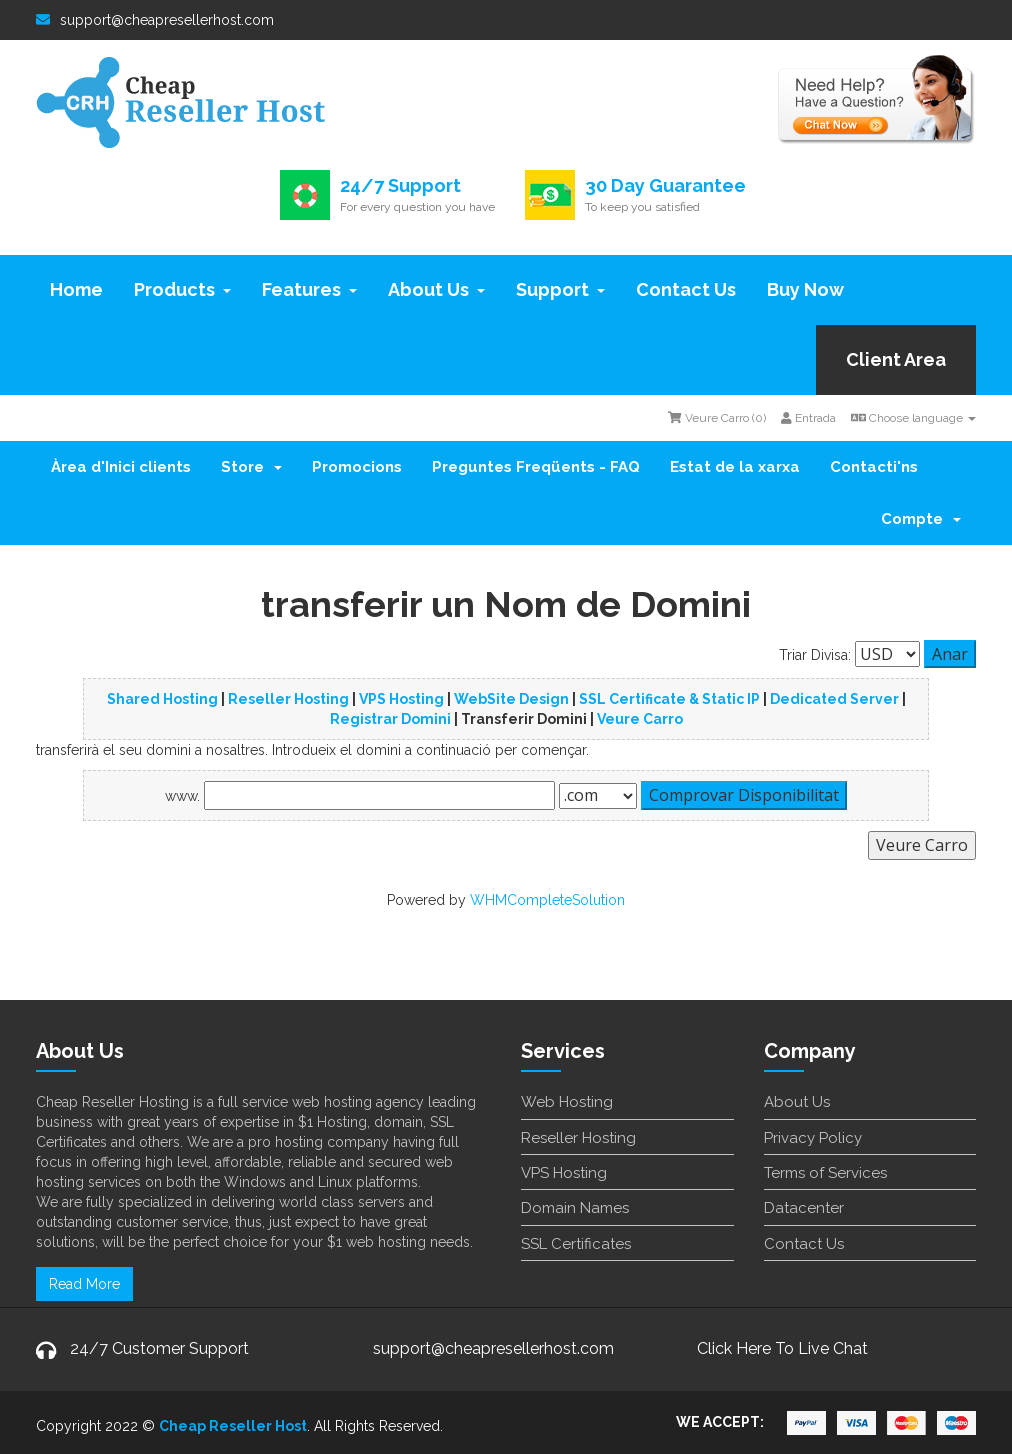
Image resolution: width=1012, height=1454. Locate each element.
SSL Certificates (576, 1244)
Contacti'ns (874, 467)
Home (76, 289)
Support (560, 289)
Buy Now (805, 289)
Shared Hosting (162, 699)
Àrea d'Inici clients (121, 467)
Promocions (357, 467)
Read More (84, 1284)
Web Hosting (567, 1102)
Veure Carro (640, 719)
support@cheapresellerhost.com (155, 20)
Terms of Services (825, 1173)
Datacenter (804, 1208)
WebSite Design (511, 699)
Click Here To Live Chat (782, 1348)
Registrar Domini (390, 719)
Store (251, 467)
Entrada (808, 418)
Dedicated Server (834, 699)
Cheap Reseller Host (233, 1426)
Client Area (896, 359)
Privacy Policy (813, 1138)
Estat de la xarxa (735, 467)
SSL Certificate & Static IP (669, 699)
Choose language (913, 418)
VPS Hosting (401, 699)
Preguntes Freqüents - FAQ (536, 467)
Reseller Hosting (288, 699)
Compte (921, 519)
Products (182, 289)
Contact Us (686, 289)
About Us (436, 289)
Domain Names (575, 1208)
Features (309, 289)
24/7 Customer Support (159, 1348)
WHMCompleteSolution (547, 900)
